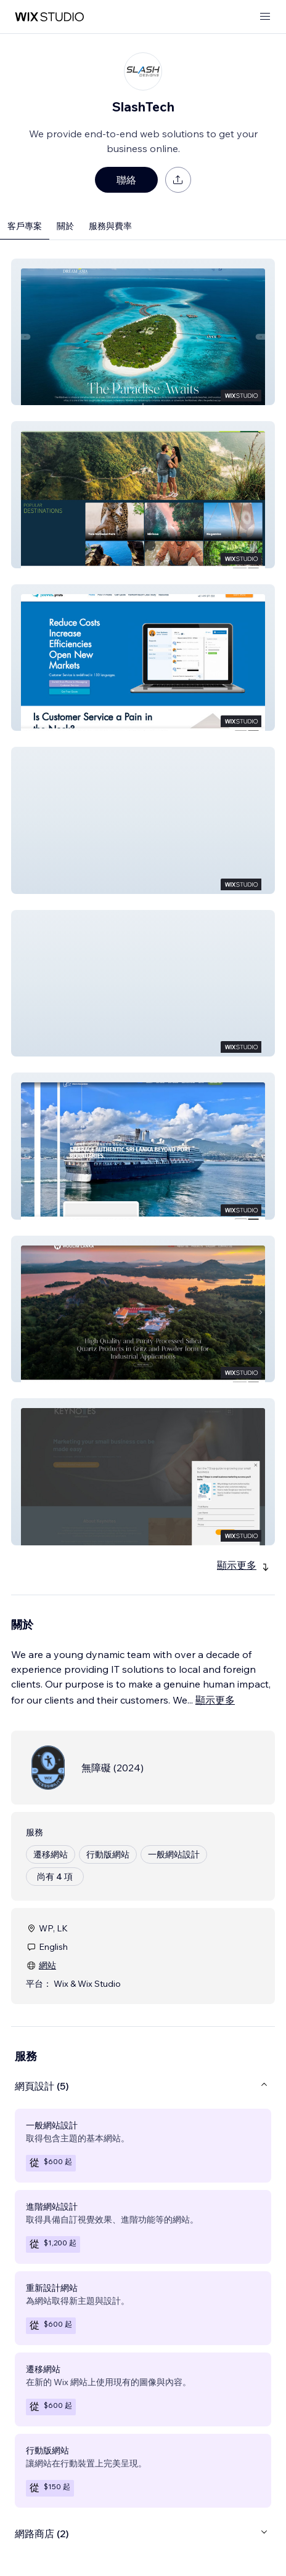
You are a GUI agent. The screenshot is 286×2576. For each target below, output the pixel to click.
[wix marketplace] (49, 17)
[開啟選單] (265, 17)
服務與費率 (110, 225)
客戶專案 (24, 225)
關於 (65, 225)
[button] (143, 332)
